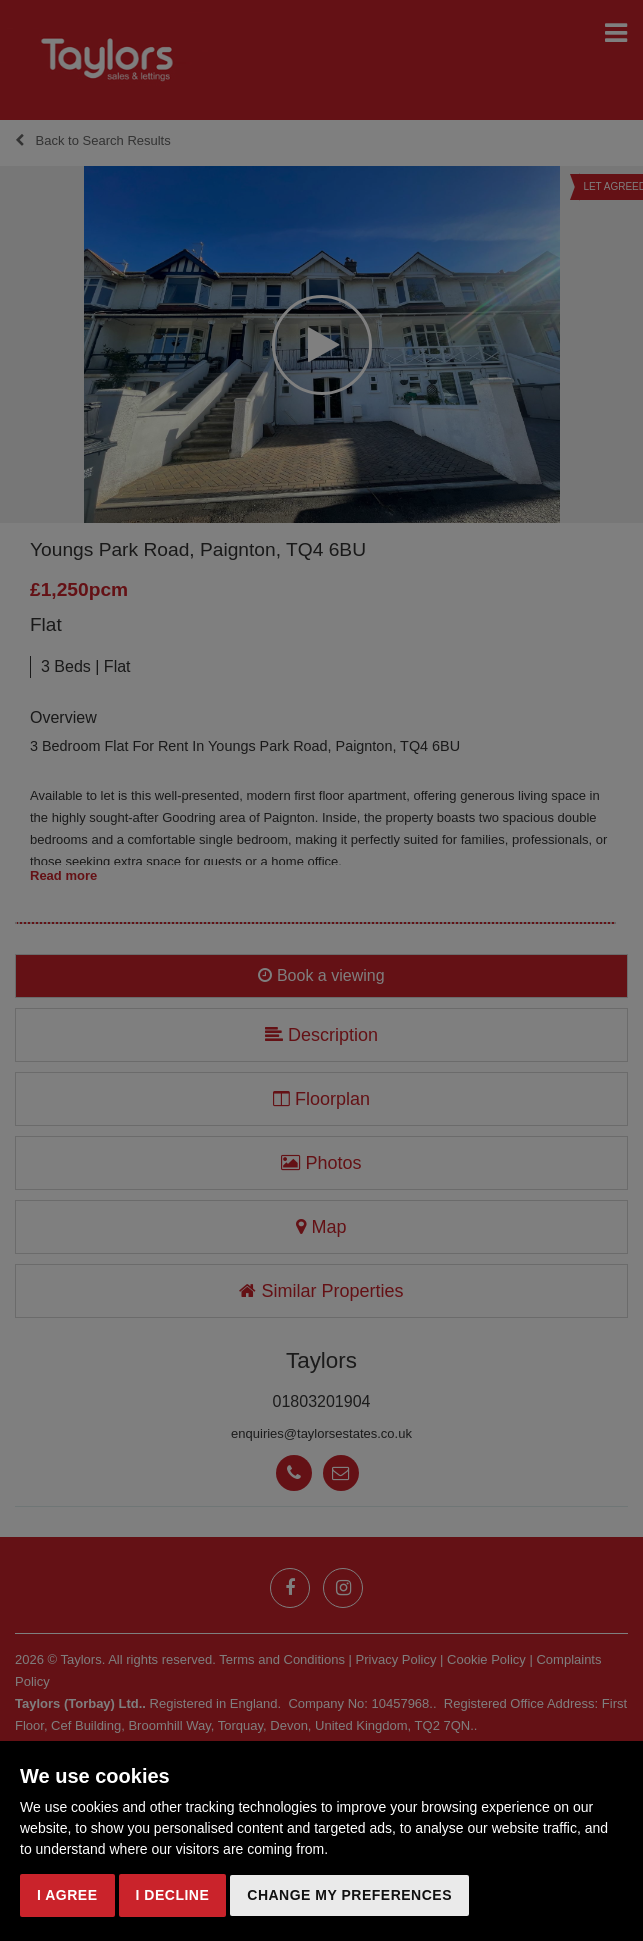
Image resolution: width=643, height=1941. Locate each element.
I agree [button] (67, 1895)
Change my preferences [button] (349, 1895)
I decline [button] (173, 1895)
